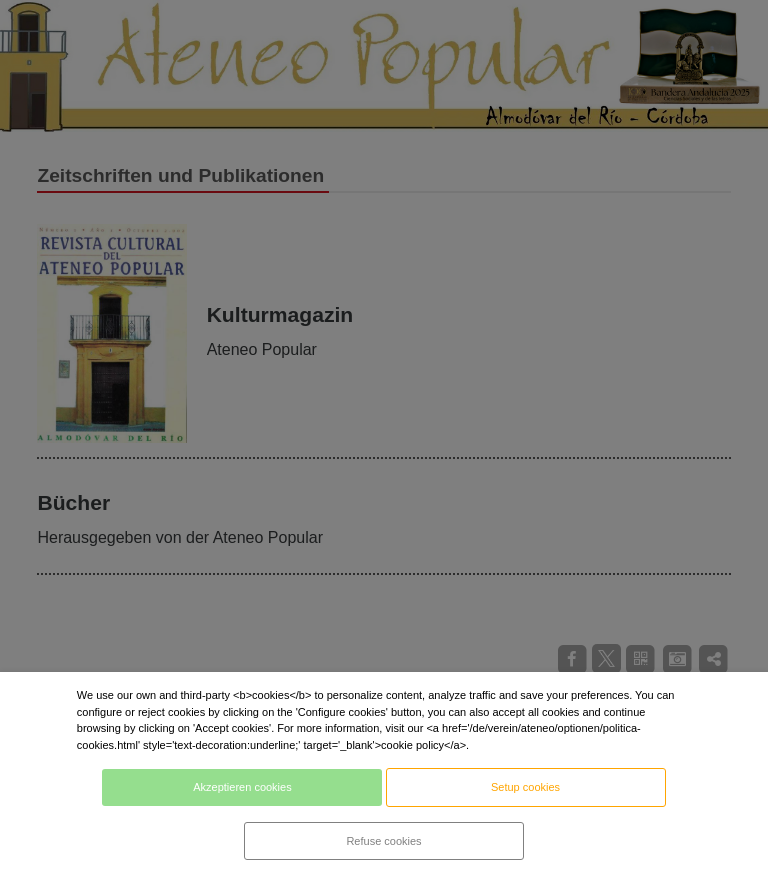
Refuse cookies (383, 841)
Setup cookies (525, 787)
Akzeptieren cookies (242, 787)
